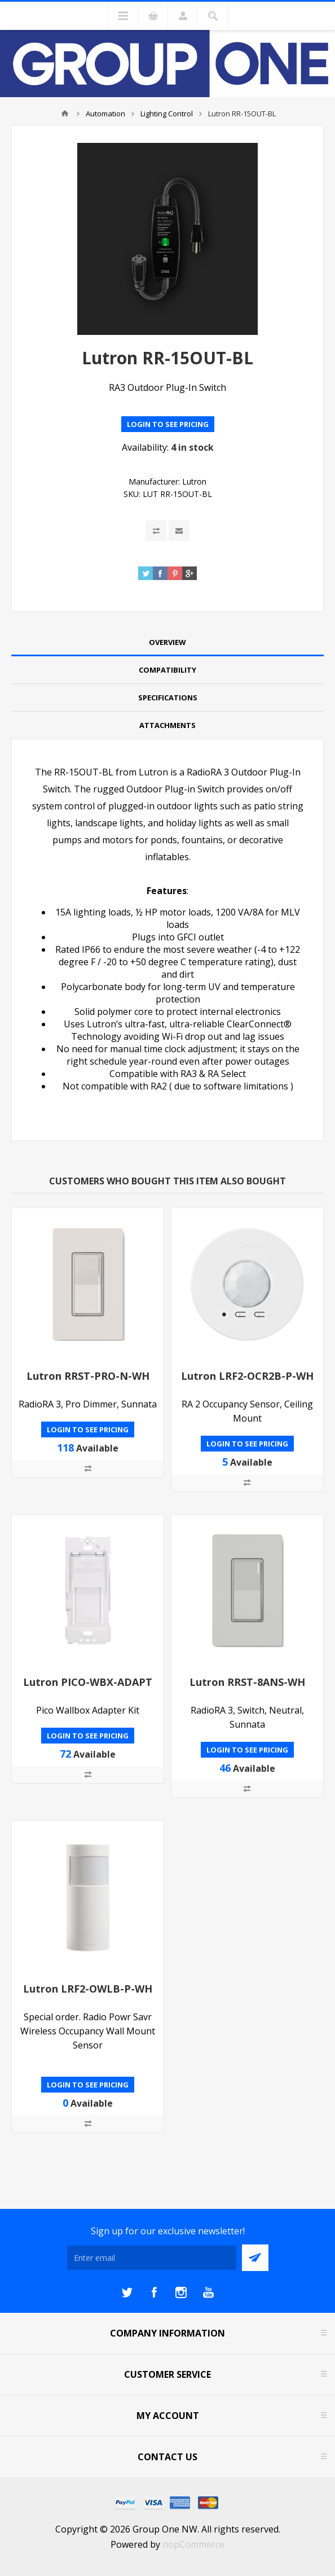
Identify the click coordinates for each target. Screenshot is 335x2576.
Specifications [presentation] (167, 697)
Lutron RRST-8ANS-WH (247, 1682)
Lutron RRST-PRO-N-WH (88, 1376)
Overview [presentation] (167, 642)
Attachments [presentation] (167, 725)
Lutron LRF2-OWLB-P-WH (87, 1988)
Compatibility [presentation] (167, 670)
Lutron (194, 481)
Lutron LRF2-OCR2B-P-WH (247, 1376)
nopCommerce (193, 2544)
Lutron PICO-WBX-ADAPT (87, 1682)
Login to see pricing (168, 424)
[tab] (167, 642)
